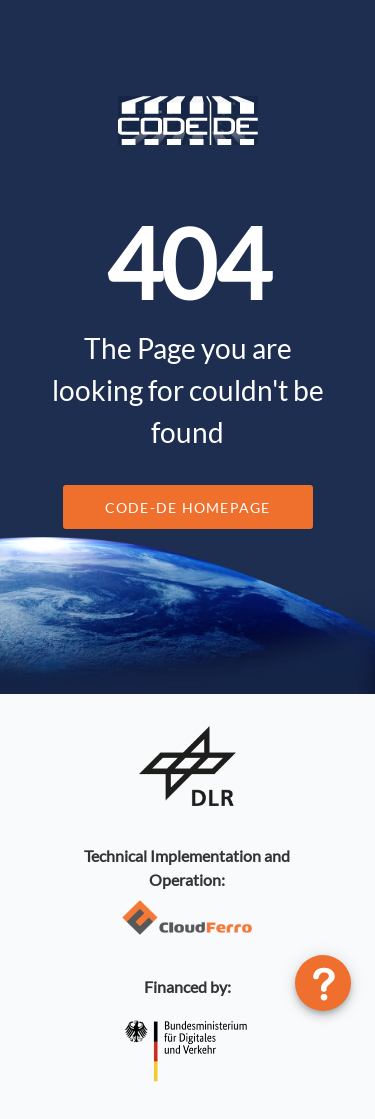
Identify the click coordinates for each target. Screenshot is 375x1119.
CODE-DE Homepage (188, 507)
